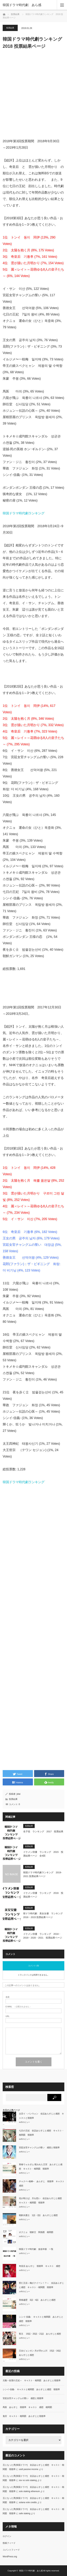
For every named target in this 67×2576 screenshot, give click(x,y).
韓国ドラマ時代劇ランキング (23, 513)
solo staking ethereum (29, 2491)
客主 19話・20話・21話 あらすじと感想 (40, 2334)
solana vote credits (28, 2502)
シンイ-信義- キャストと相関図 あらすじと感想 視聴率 (31, 2389)
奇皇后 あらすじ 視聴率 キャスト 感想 (39, 2266)
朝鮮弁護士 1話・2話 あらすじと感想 (38, 2215)
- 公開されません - (18, 2007)
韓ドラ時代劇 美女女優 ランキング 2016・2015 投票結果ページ (43, 1915)
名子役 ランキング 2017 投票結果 (43, 1831)
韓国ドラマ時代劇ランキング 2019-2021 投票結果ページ (42, 1874)
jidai (18, 1794)
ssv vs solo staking (28, 2480)
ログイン (7, 2536)
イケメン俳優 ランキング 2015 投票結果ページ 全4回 (43, 1854)
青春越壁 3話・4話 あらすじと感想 (37, 2300)
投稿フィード (9, 2543)
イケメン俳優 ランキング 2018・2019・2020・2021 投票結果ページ (42, 1936)
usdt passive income (28, 2469)
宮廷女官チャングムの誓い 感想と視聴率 (39, 2147)
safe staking (24, 2513)
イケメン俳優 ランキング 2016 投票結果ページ (43, 1895)
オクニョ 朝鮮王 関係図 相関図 (36, 2232)
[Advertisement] (33, 98)
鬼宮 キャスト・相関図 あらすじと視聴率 (24, 2416)
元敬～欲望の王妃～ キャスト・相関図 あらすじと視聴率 (32, 2380)
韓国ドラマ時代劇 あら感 (22, 5)
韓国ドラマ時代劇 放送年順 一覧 (36, 2249)
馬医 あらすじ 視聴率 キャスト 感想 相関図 (27, 2407)
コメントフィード (11, 2550)
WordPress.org (10, 2556)
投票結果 (15, 14)
